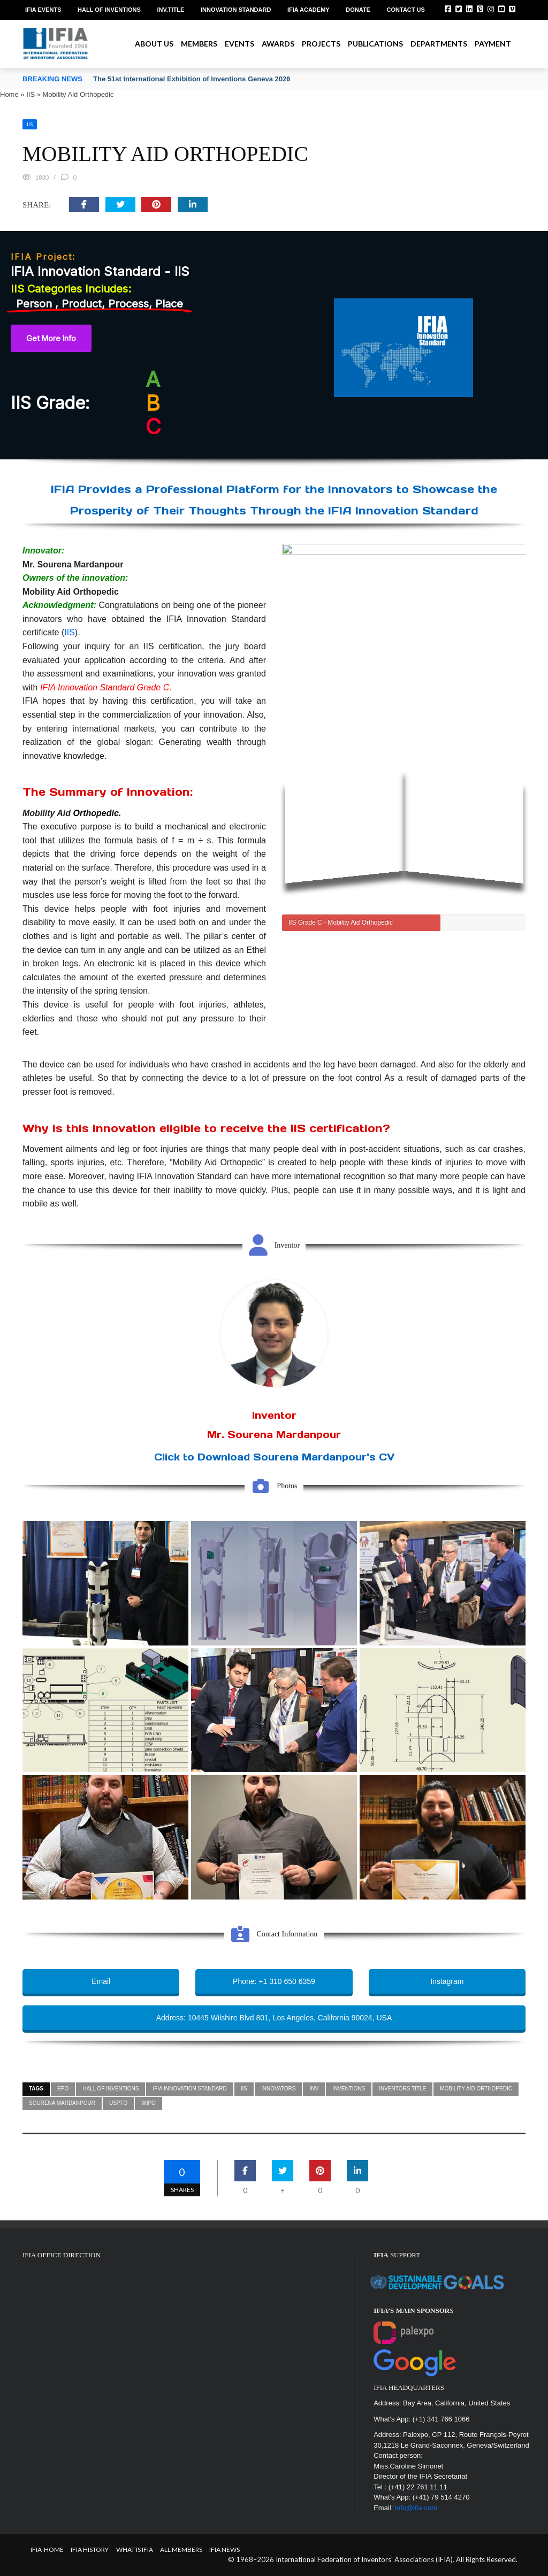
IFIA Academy (308, 9)
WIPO (148, 2103)
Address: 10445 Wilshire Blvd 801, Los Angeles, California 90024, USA (274, 2017)
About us (154, 43)
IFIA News (224, 2550)
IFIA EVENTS (43, 9)
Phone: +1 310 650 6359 (274, 1981)
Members (199, 43)
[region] (274, 345)
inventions (348, 2088)
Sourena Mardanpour (62, 2103)
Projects (321, 43)
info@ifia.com (416, 2508)
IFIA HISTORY (90, 2550)
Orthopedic (96, 813)
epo (62, 2088)
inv (313, 2088)
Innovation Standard (236, 9)
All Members (181, 2550)
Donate (358, 9)
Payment (493, 43)
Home (9, 94)
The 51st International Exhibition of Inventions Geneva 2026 (191, 79)
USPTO (118, 2103)
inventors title (402, 2088)
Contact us (406, 9)
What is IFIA (134, 2550)
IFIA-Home (47, 2550)
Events (239, 43)
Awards (278, 43)
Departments (438, 43)
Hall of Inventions (109, 9)
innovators (278, 2088)
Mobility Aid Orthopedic (476, 2088)
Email (101, 1981)
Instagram (446, 1981)
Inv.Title (170, 9)
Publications (375, 43)
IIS (30, 94)
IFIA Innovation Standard (189, 2088)
